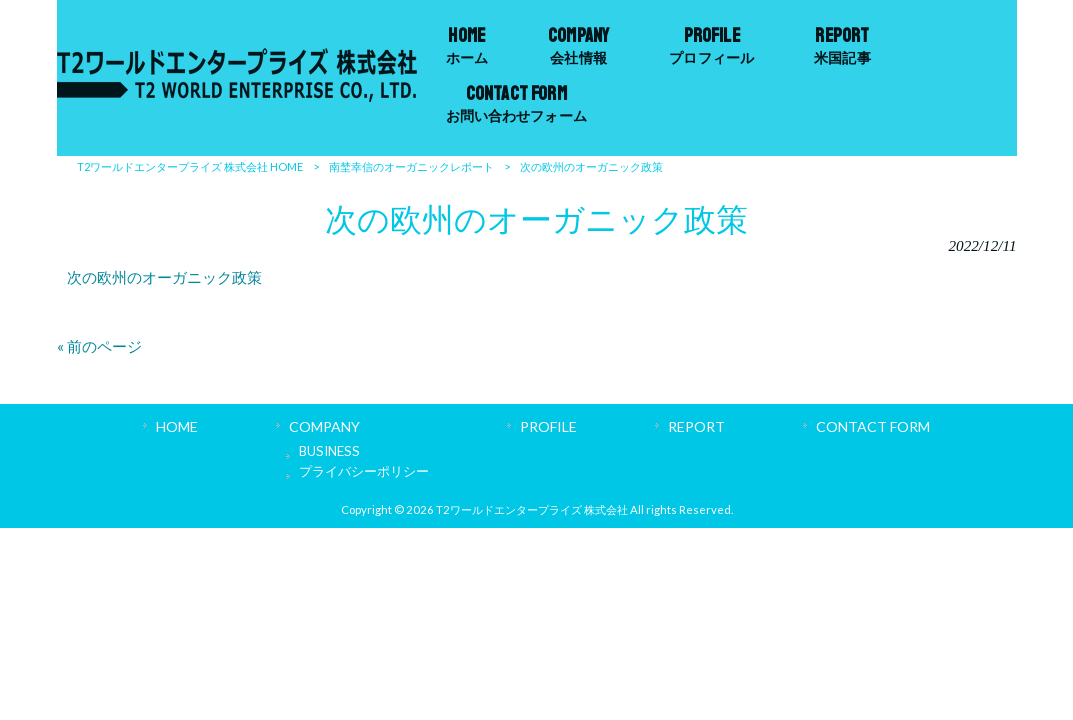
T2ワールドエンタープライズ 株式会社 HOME (190, 166)
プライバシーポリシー (364, 471)
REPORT (696, 426)
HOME (177, 426)
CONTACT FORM (873, 426)
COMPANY (324, 426)
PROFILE (548, 426)
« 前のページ (99, 346)
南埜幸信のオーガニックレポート (411, 166)
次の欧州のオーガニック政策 (164, 277)
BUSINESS (329, 451)
